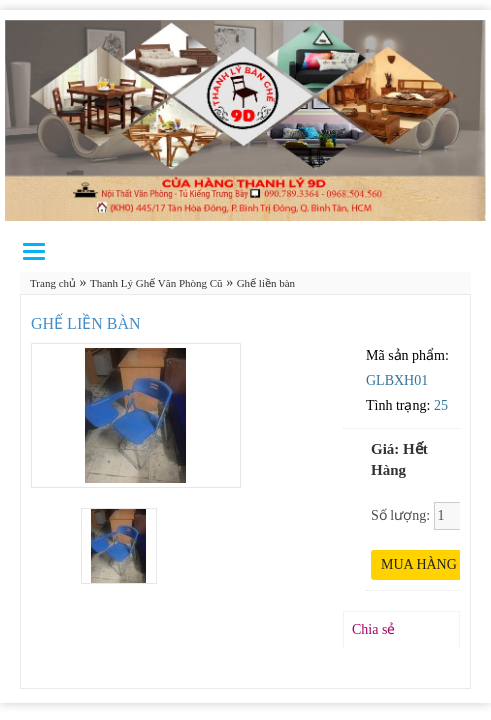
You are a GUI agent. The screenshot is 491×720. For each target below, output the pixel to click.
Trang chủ (53, 283)
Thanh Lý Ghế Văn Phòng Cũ (156, 283)
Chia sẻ (373, 629)
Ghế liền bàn (266, 283)
